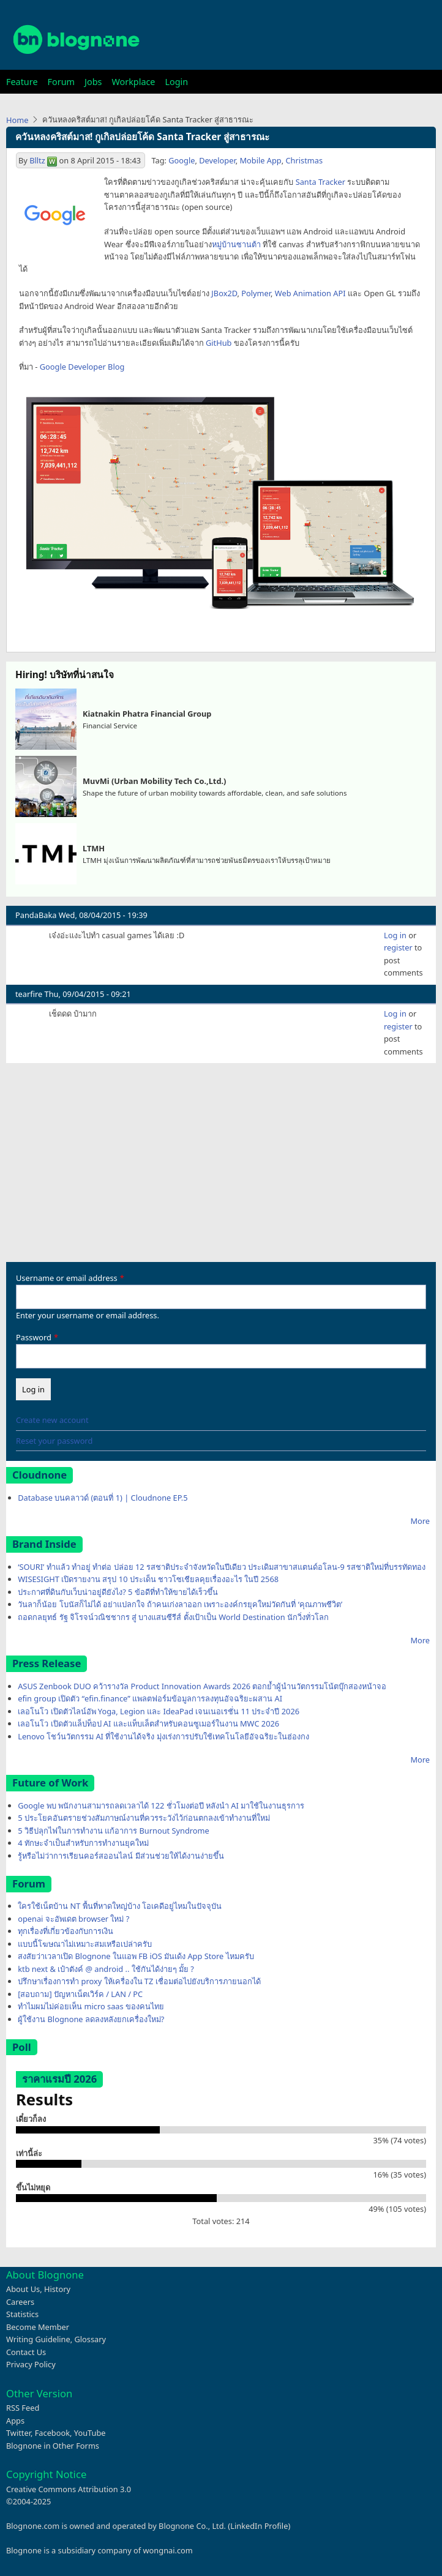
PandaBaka (35, 914)
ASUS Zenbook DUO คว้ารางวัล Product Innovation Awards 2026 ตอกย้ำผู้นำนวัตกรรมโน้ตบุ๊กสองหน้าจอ (202, 1686)
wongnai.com (168, 2550)
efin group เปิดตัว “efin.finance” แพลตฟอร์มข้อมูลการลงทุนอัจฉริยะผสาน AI (150, 1698)
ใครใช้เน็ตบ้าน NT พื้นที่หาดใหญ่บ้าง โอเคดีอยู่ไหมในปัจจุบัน (120, 1905)
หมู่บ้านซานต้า (236, 244)
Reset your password (54, 1440)
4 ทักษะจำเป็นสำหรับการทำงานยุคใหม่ (83, 1842)
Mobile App (260, 160)
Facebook (52, 2432)
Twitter (18, 2432)
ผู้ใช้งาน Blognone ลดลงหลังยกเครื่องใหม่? (91, 2019)
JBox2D (224, 293)
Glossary (91, 2339)
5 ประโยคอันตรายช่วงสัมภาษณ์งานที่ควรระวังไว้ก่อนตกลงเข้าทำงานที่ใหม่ (144, 1817)
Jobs (93, 82)
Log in (395, 935)
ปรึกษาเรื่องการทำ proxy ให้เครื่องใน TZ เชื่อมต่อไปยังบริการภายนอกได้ (139, 1981)
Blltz (37, 160)
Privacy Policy (31, 2364)
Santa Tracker (320, 181)
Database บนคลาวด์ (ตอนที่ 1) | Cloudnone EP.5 (102, 1497)
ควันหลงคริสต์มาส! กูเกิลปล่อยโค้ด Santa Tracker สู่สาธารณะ (142, 136)
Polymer (256, 293)
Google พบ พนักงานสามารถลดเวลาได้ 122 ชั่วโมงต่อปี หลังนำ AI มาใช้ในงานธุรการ (161, 1805)
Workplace (133, 82)
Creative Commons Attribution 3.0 (68, 2489)
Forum (61, 82)
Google (181, 160)
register (398, 947)
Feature (22, 82)
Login (176, 82)
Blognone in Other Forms (52, 2445)
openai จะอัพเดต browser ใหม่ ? (73, 1918)
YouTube (90, 2432)
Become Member (37, 2326)
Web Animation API (310, 293)
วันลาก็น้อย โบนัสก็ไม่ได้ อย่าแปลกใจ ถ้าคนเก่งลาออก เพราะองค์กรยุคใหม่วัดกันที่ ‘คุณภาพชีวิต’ (180, 1604)
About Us (23, 2288)
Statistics (22, 2314)
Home (17, 119)
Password (33, 1337)
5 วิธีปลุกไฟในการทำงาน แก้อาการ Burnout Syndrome (113, 1830)
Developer (217, 160)
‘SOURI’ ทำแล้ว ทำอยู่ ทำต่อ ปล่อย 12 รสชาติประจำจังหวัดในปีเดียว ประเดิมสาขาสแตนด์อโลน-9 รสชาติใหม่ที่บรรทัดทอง (221, 1566)
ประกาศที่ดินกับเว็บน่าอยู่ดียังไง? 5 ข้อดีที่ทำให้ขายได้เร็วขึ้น (118, 1591)
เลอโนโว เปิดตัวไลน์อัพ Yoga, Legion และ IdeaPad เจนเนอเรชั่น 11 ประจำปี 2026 (158, 1711)
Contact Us (26, 2352)
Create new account (52, 1419)
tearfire (28, 993)
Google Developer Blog (82, 366)
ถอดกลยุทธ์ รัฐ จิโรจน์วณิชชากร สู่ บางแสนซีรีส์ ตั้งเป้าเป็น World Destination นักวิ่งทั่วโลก (173, 1616)
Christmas (304, 160)
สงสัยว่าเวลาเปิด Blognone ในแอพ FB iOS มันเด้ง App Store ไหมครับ (135, 1956)
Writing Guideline (38, 2339)
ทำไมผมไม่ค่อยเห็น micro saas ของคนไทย (91, 2006)
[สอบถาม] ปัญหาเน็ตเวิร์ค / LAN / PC (80, 1993)
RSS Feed (22, 2407)
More (420, 1520)
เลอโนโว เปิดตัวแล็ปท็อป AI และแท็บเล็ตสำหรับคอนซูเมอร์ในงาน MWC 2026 (148, 1723)
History (57, 2288)
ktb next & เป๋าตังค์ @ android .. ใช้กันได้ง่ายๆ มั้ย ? (106, 1968)
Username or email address (67, 1277)
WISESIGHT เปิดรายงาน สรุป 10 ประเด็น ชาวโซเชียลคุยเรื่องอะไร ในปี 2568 (148, 1579)
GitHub (219, 342)
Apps (15, 2420)
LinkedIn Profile (259, 2525)
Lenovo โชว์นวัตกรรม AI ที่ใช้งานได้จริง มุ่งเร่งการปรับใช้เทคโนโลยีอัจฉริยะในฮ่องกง (163, 1736)
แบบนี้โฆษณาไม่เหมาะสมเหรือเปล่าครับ (85, 1943)
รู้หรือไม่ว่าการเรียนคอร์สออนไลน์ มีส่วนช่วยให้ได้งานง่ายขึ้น (120, 1855)
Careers (20, 2301)
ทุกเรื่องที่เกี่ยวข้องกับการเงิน (65, 1930)
